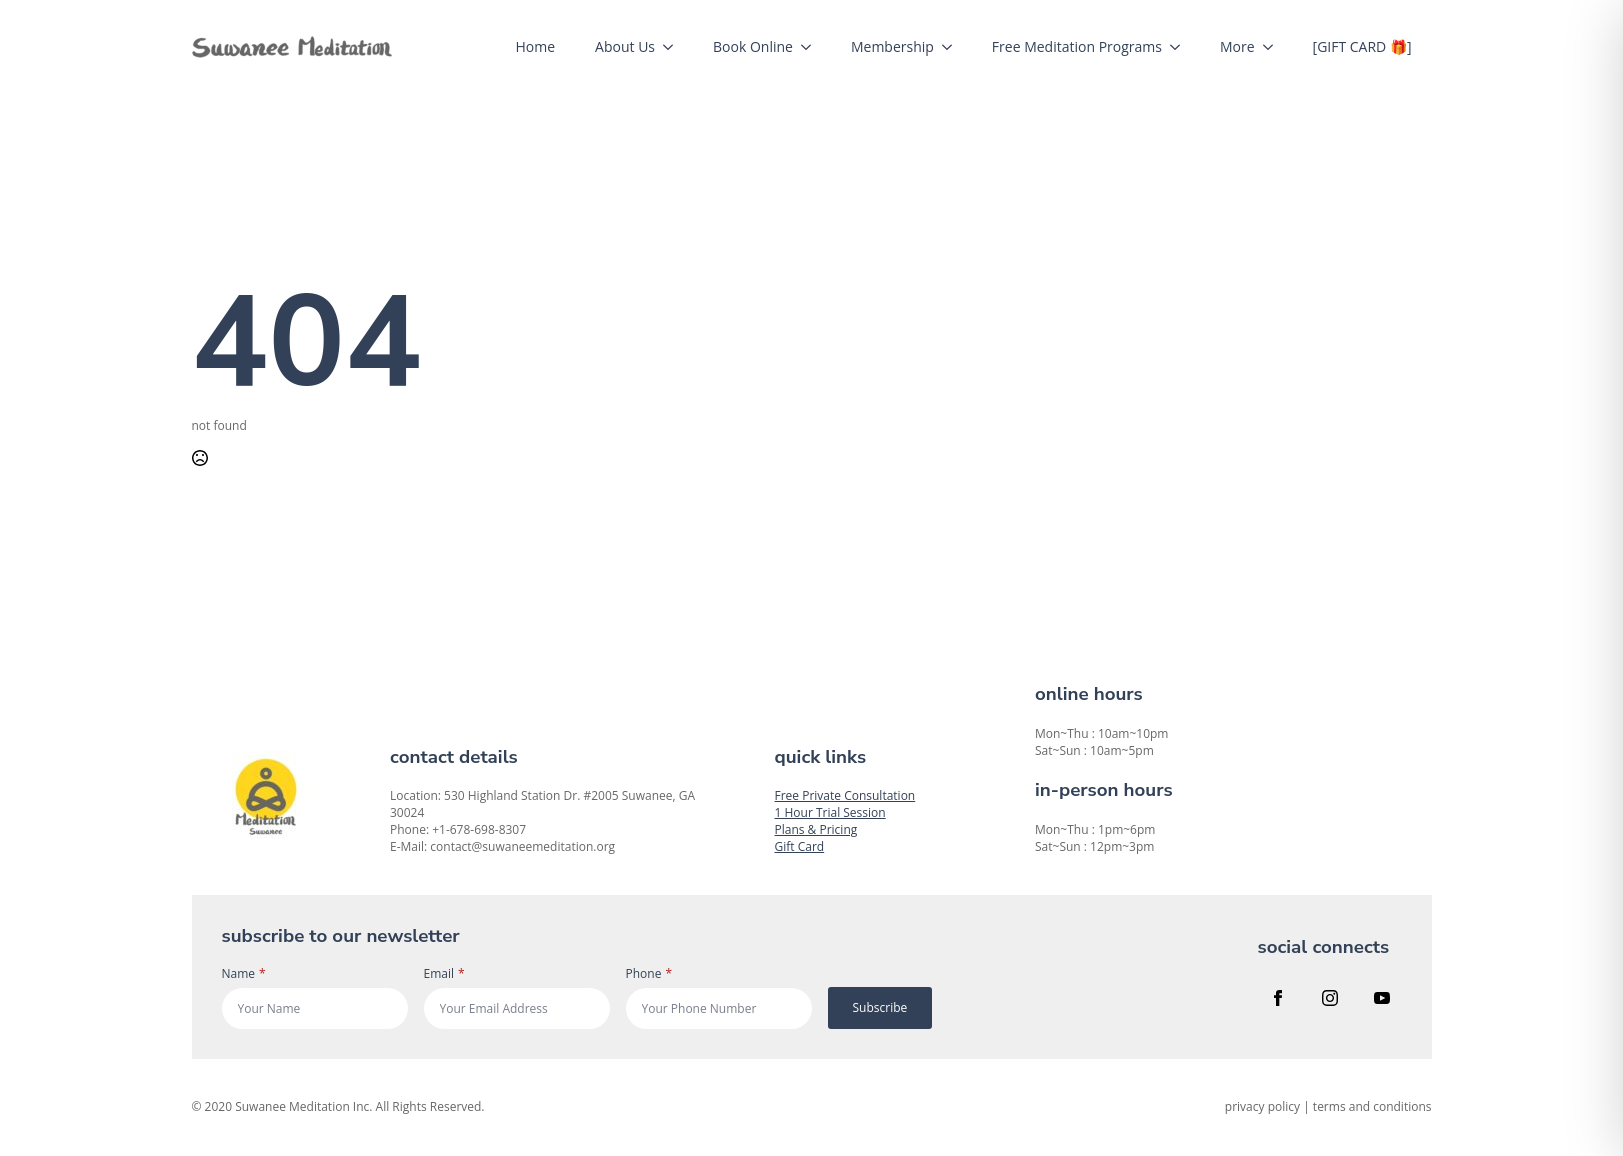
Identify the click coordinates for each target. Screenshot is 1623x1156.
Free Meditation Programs (1077, 46)
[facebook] (1278, 998)
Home (536, 46)
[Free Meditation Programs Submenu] (1181, 47)
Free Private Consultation (845, 795)
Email (444, 974)
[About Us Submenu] (674, 47)
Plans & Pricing (816, 829)
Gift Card (800, 846)
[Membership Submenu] (953, 47)
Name (244, 974)
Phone (649, 974)
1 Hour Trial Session (830, 812)
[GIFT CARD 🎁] (1362, 46)
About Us (625, 46)
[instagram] (1330, 998)
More (1237, 46)
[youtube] (1382, 998)
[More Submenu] (1274, 47)
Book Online (753, 46)
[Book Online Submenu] (812, 47)
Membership (892, 46)
